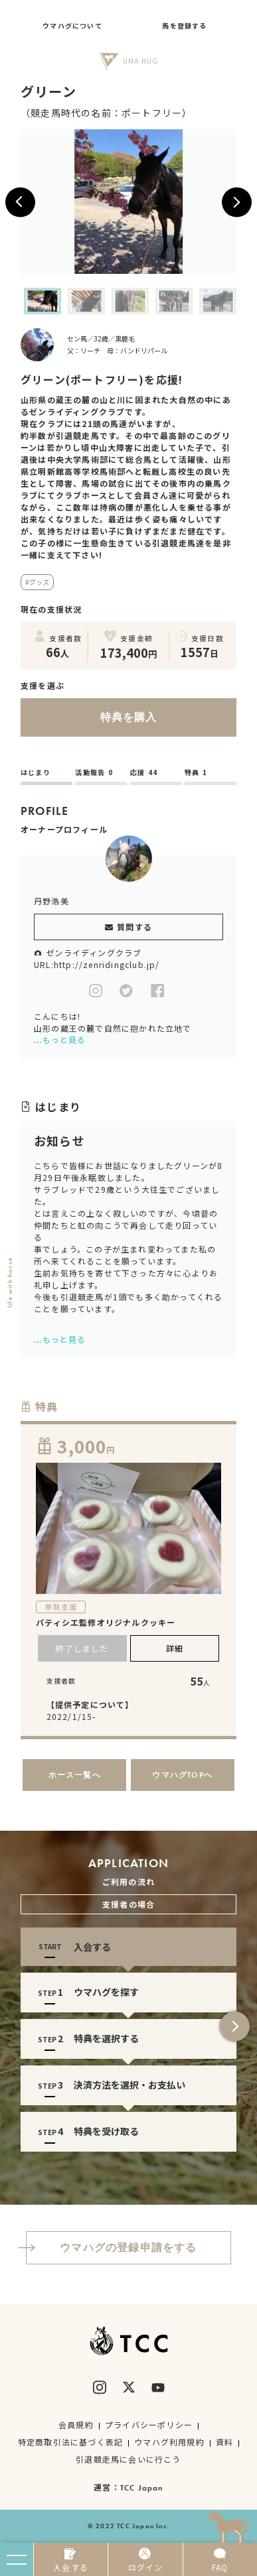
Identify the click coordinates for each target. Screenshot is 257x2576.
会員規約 (76, 2424)
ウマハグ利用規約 (169, 2441)
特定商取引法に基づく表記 (70, 2441)
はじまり (35, 772)
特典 (196, 772)
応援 (144, 772)
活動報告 (94, 772)
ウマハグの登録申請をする (111, 2247)
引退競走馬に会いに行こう (128, 2459)
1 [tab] (119, 2168)
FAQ (220, 2560)
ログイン (145, 2560)
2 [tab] (138, 2168)
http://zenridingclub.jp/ (107, 964)
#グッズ (37, 582)
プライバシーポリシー (149, 2424)
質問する (128, 926)
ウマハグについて (72, 26)
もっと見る (64, 1039)
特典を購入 (89, 717)
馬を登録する (184, 26)
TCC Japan (141, 2488)
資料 (224, 2441)
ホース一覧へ (74, 1775)
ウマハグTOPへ (182, 1775)
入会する (71, 2560)
